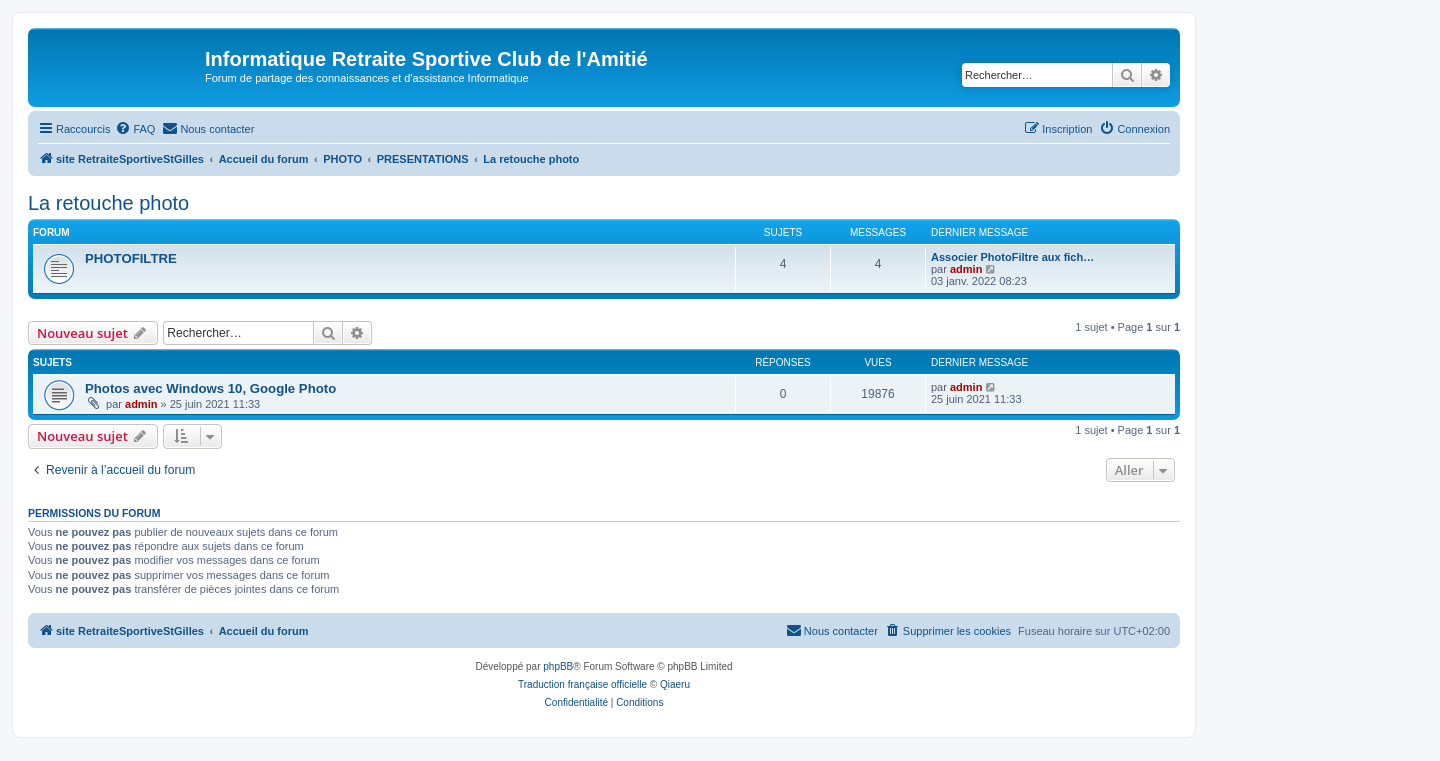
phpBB (558, 666)
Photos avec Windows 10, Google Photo (210, 388)
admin (966, 269)
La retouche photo (108, 203)
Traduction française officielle (582, 684)
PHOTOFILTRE (131, 258)
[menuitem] (135, 129)
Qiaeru (675, 684)
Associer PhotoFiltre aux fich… (1012, 257)
